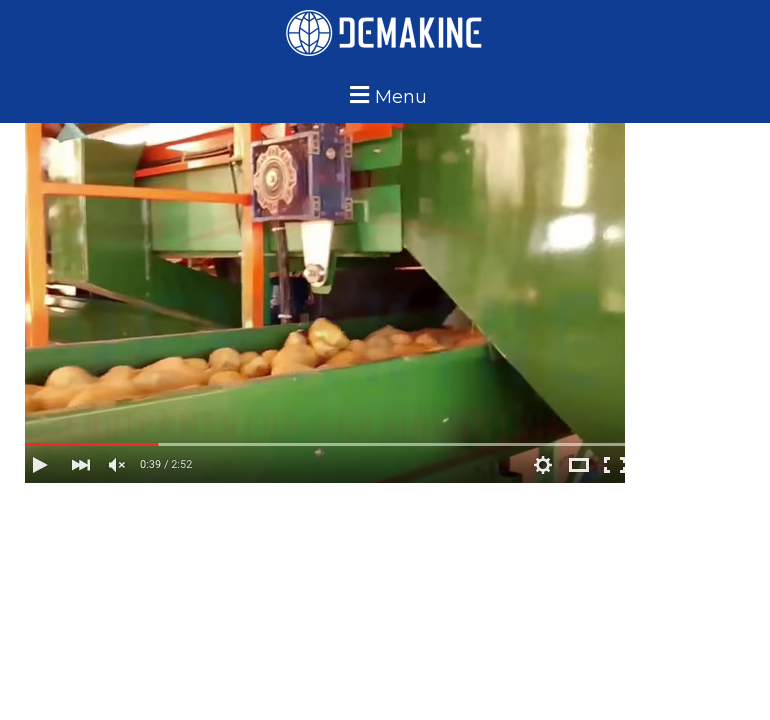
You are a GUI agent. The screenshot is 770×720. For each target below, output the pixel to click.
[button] (386, 94)
